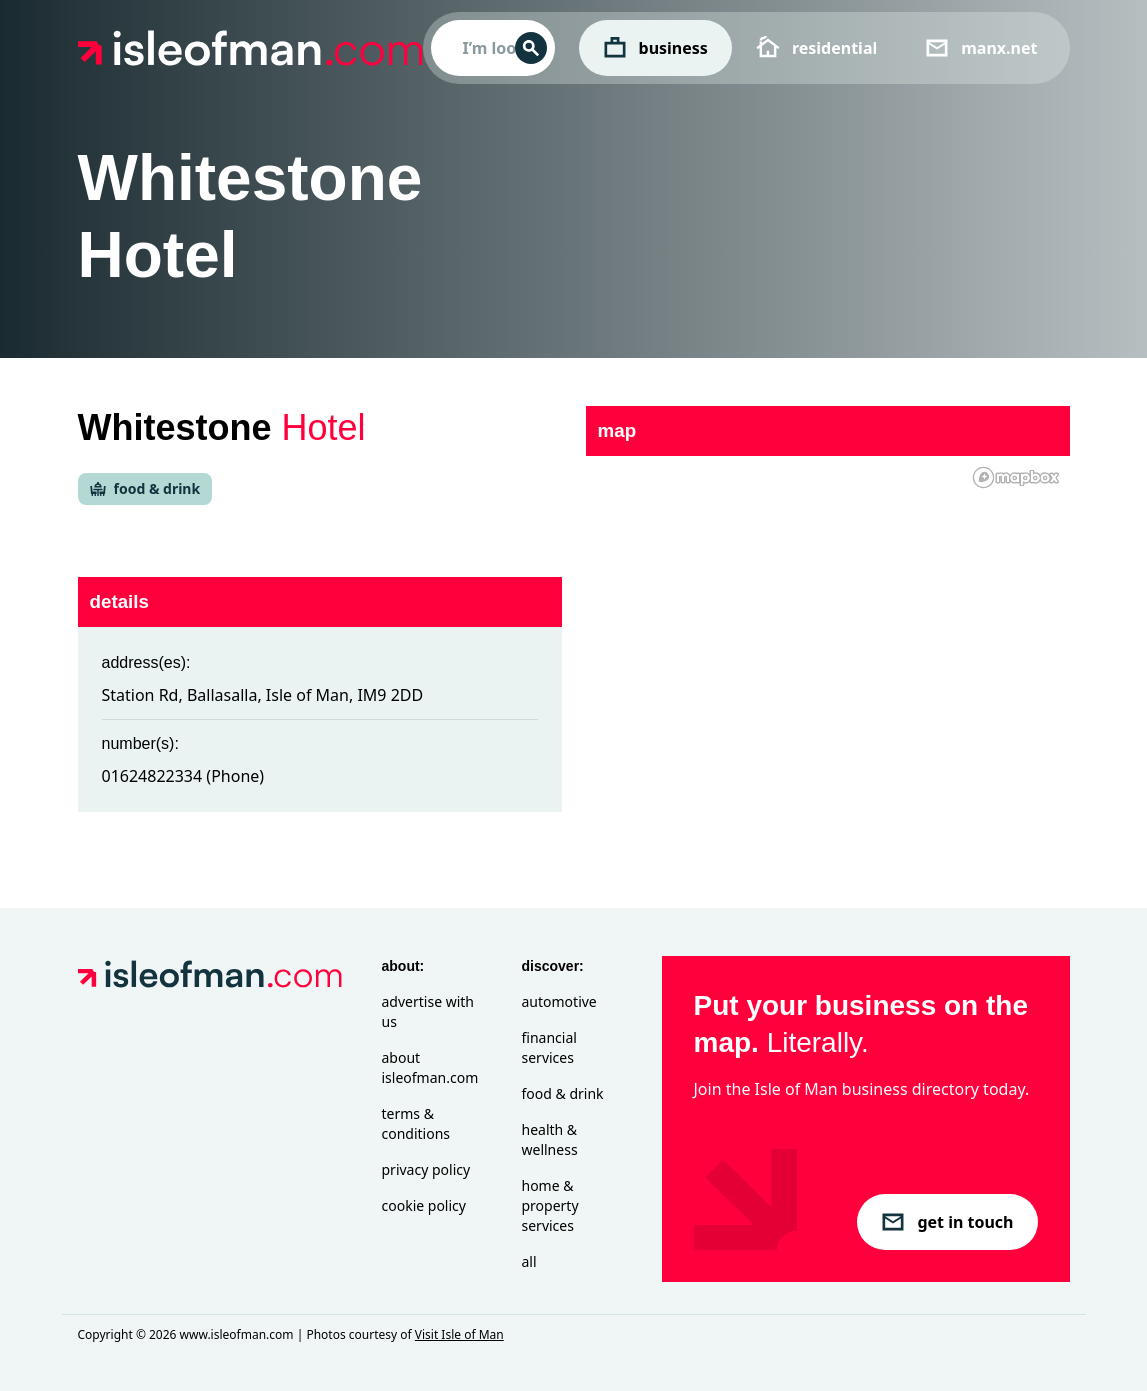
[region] (828, 616)
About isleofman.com (430, 1067)
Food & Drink (563, 1093)
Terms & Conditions (416, 1123)
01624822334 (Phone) (183, 776)
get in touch (947, 1222)
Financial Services (549, 1047)
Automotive (559, 1001)
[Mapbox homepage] (1016, 477)
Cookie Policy (424, 1205)
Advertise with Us (428, 1011)
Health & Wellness (550, 1139)
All (529, 1261)
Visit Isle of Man (459, 1334)
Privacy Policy (426, 1169)
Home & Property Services (550, 1205)
